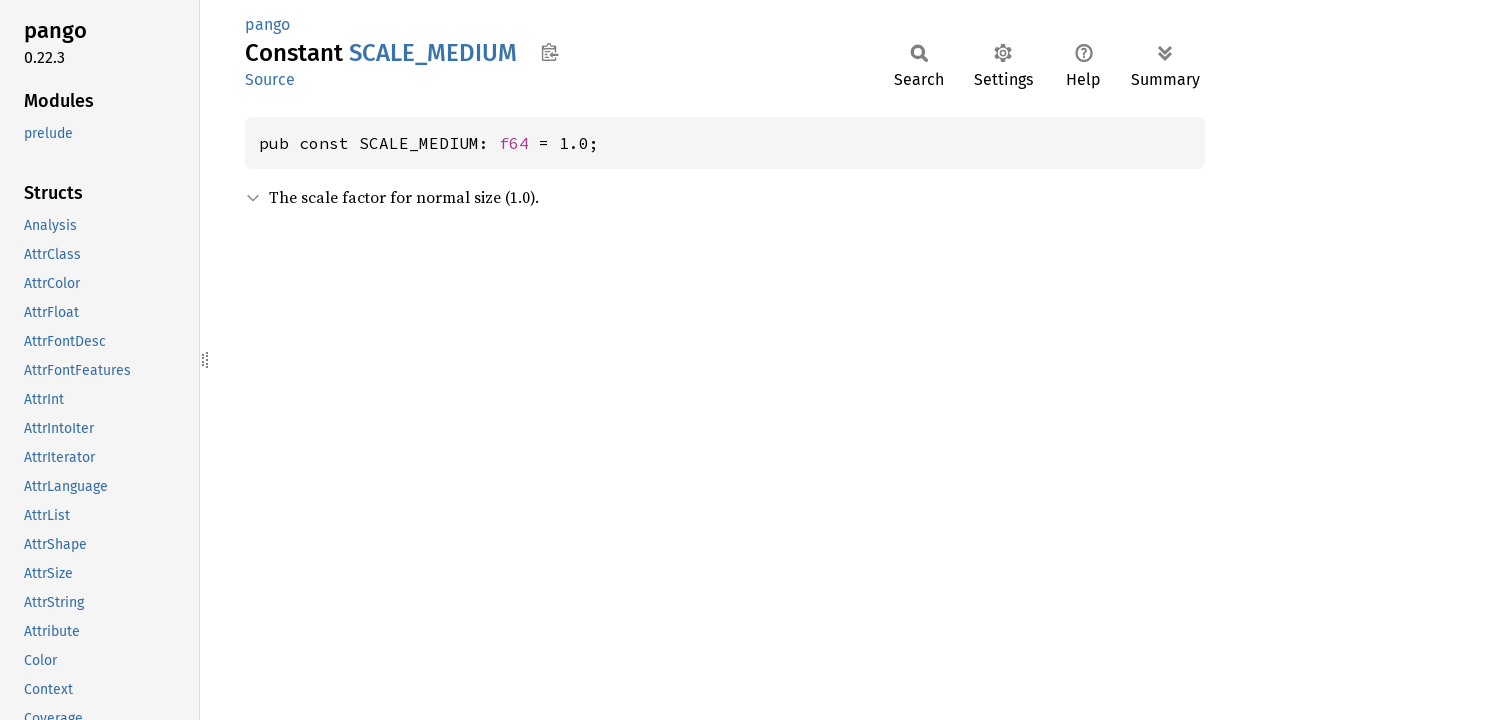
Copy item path (549, 52)
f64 (514, 143)
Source (270, 79)
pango (267, 24)
